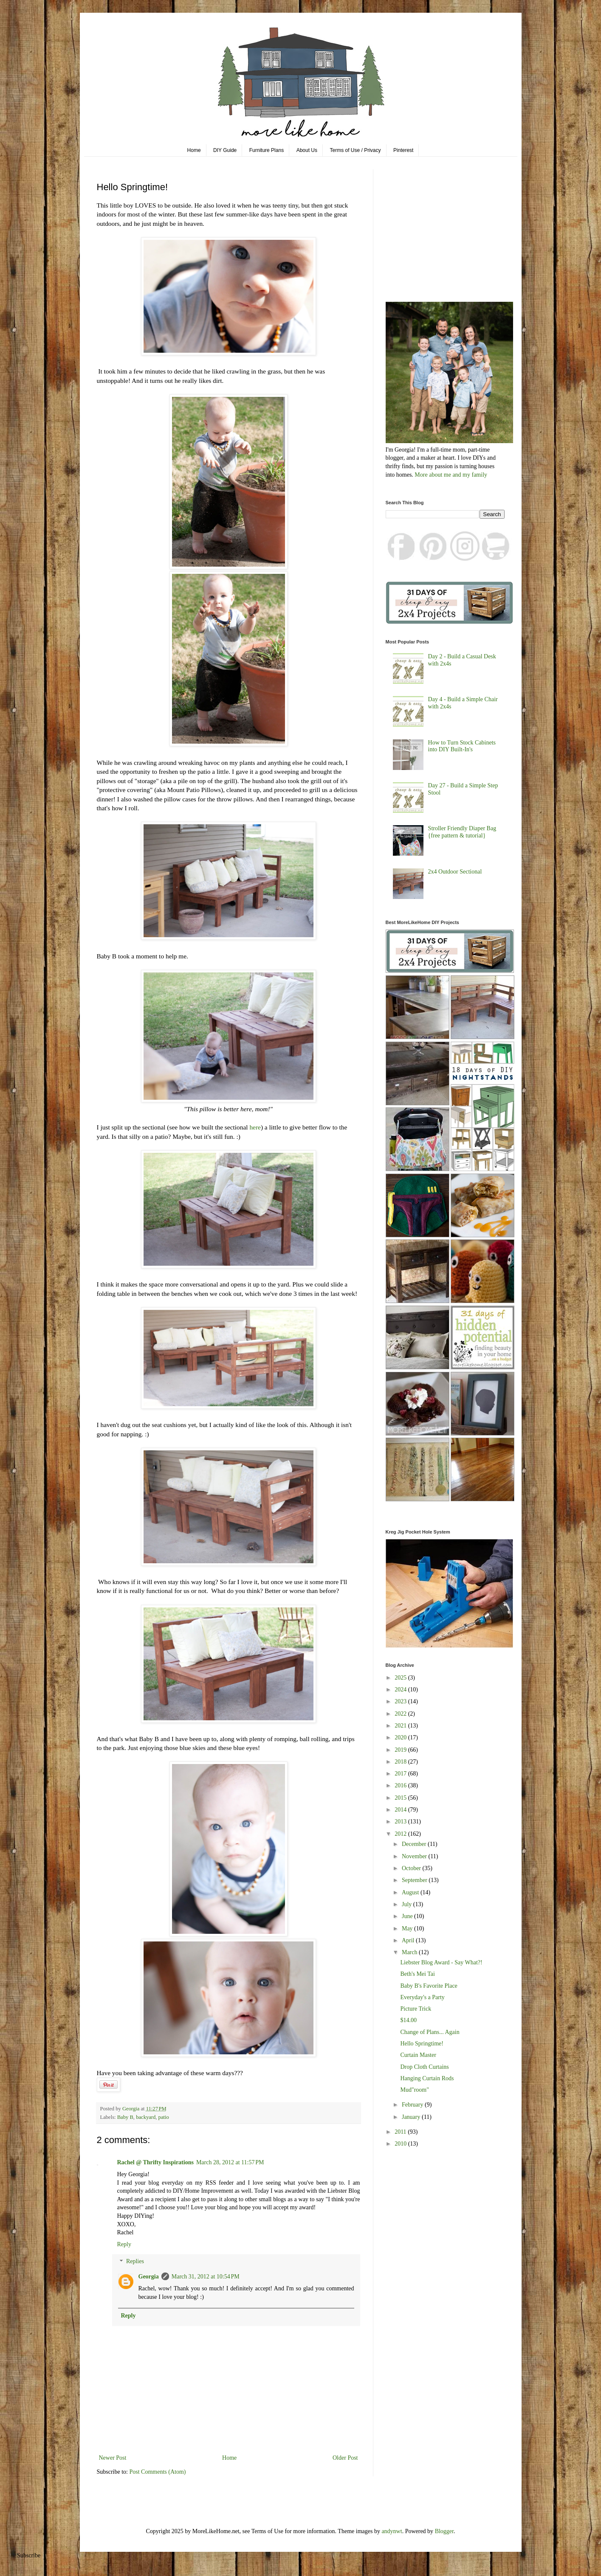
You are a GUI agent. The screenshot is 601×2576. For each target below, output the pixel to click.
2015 (401, 1798)
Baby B (125, 2117)
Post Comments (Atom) (158, 2472)
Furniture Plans (266, 150)
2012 (401, 1834)
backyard (145, 2117)
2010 (401, 2144)
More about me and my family (451, 475)
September (415, 1880)
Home (194, 150)
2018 (401, 1762)
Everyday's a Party (422, 1997)
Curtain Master (418, 2055)
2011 (401, 2132)
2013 (401, 1821)
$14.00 (408, 2020)
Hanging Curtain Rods (427, 2078)
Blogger (444, 2531)
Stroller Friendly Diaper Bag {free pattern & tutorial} (462, 832)
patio (163, 2117)
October (412, 1868)
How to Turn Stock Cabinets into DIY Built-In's (462, 746)
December (415, 1844)
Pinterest (403, 150)
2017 (401, 1773)
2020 (401, 1737)
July (407, 1904)
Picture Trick (415, 2009)
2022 (401, 1714)
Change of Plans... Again (429, 2032)
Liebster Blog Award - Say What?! (441, 1962)
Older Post (345, 2458)
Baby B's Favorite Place (428, 1986)
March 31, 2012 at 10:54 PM (206, 2276)
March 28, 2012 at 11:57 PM (230, 2162)
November (415, 1856)
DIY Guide (225, 150)
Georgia (148, 2276)
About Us (306, 150)
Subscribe (28, 2555)
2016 (401, 1785)
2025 (401, 1677)
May (408, 1928)
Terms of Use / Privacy (355, 150)
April (409, 1940)
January (412, 2117)
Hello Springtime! (421, 2043)
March (410, 1952)
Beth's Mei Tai (417, 1974)
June (408, 1916)
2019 (401, 1750)
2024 (401, 1689)
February (413, 2104)
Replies (135, 2262)
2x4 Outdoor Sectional (455, 871)
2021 (401, 1725)
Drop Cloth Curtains (424, 2067)
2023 (401, 1701)
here (254, 1127)
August (411, 1892)
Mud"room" (414, 2090)
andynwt (391, 2531)
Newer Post (113, 2458)
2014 (401, 1809)
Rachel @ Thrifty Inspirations (155, 2162)
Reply (124, 2244)
